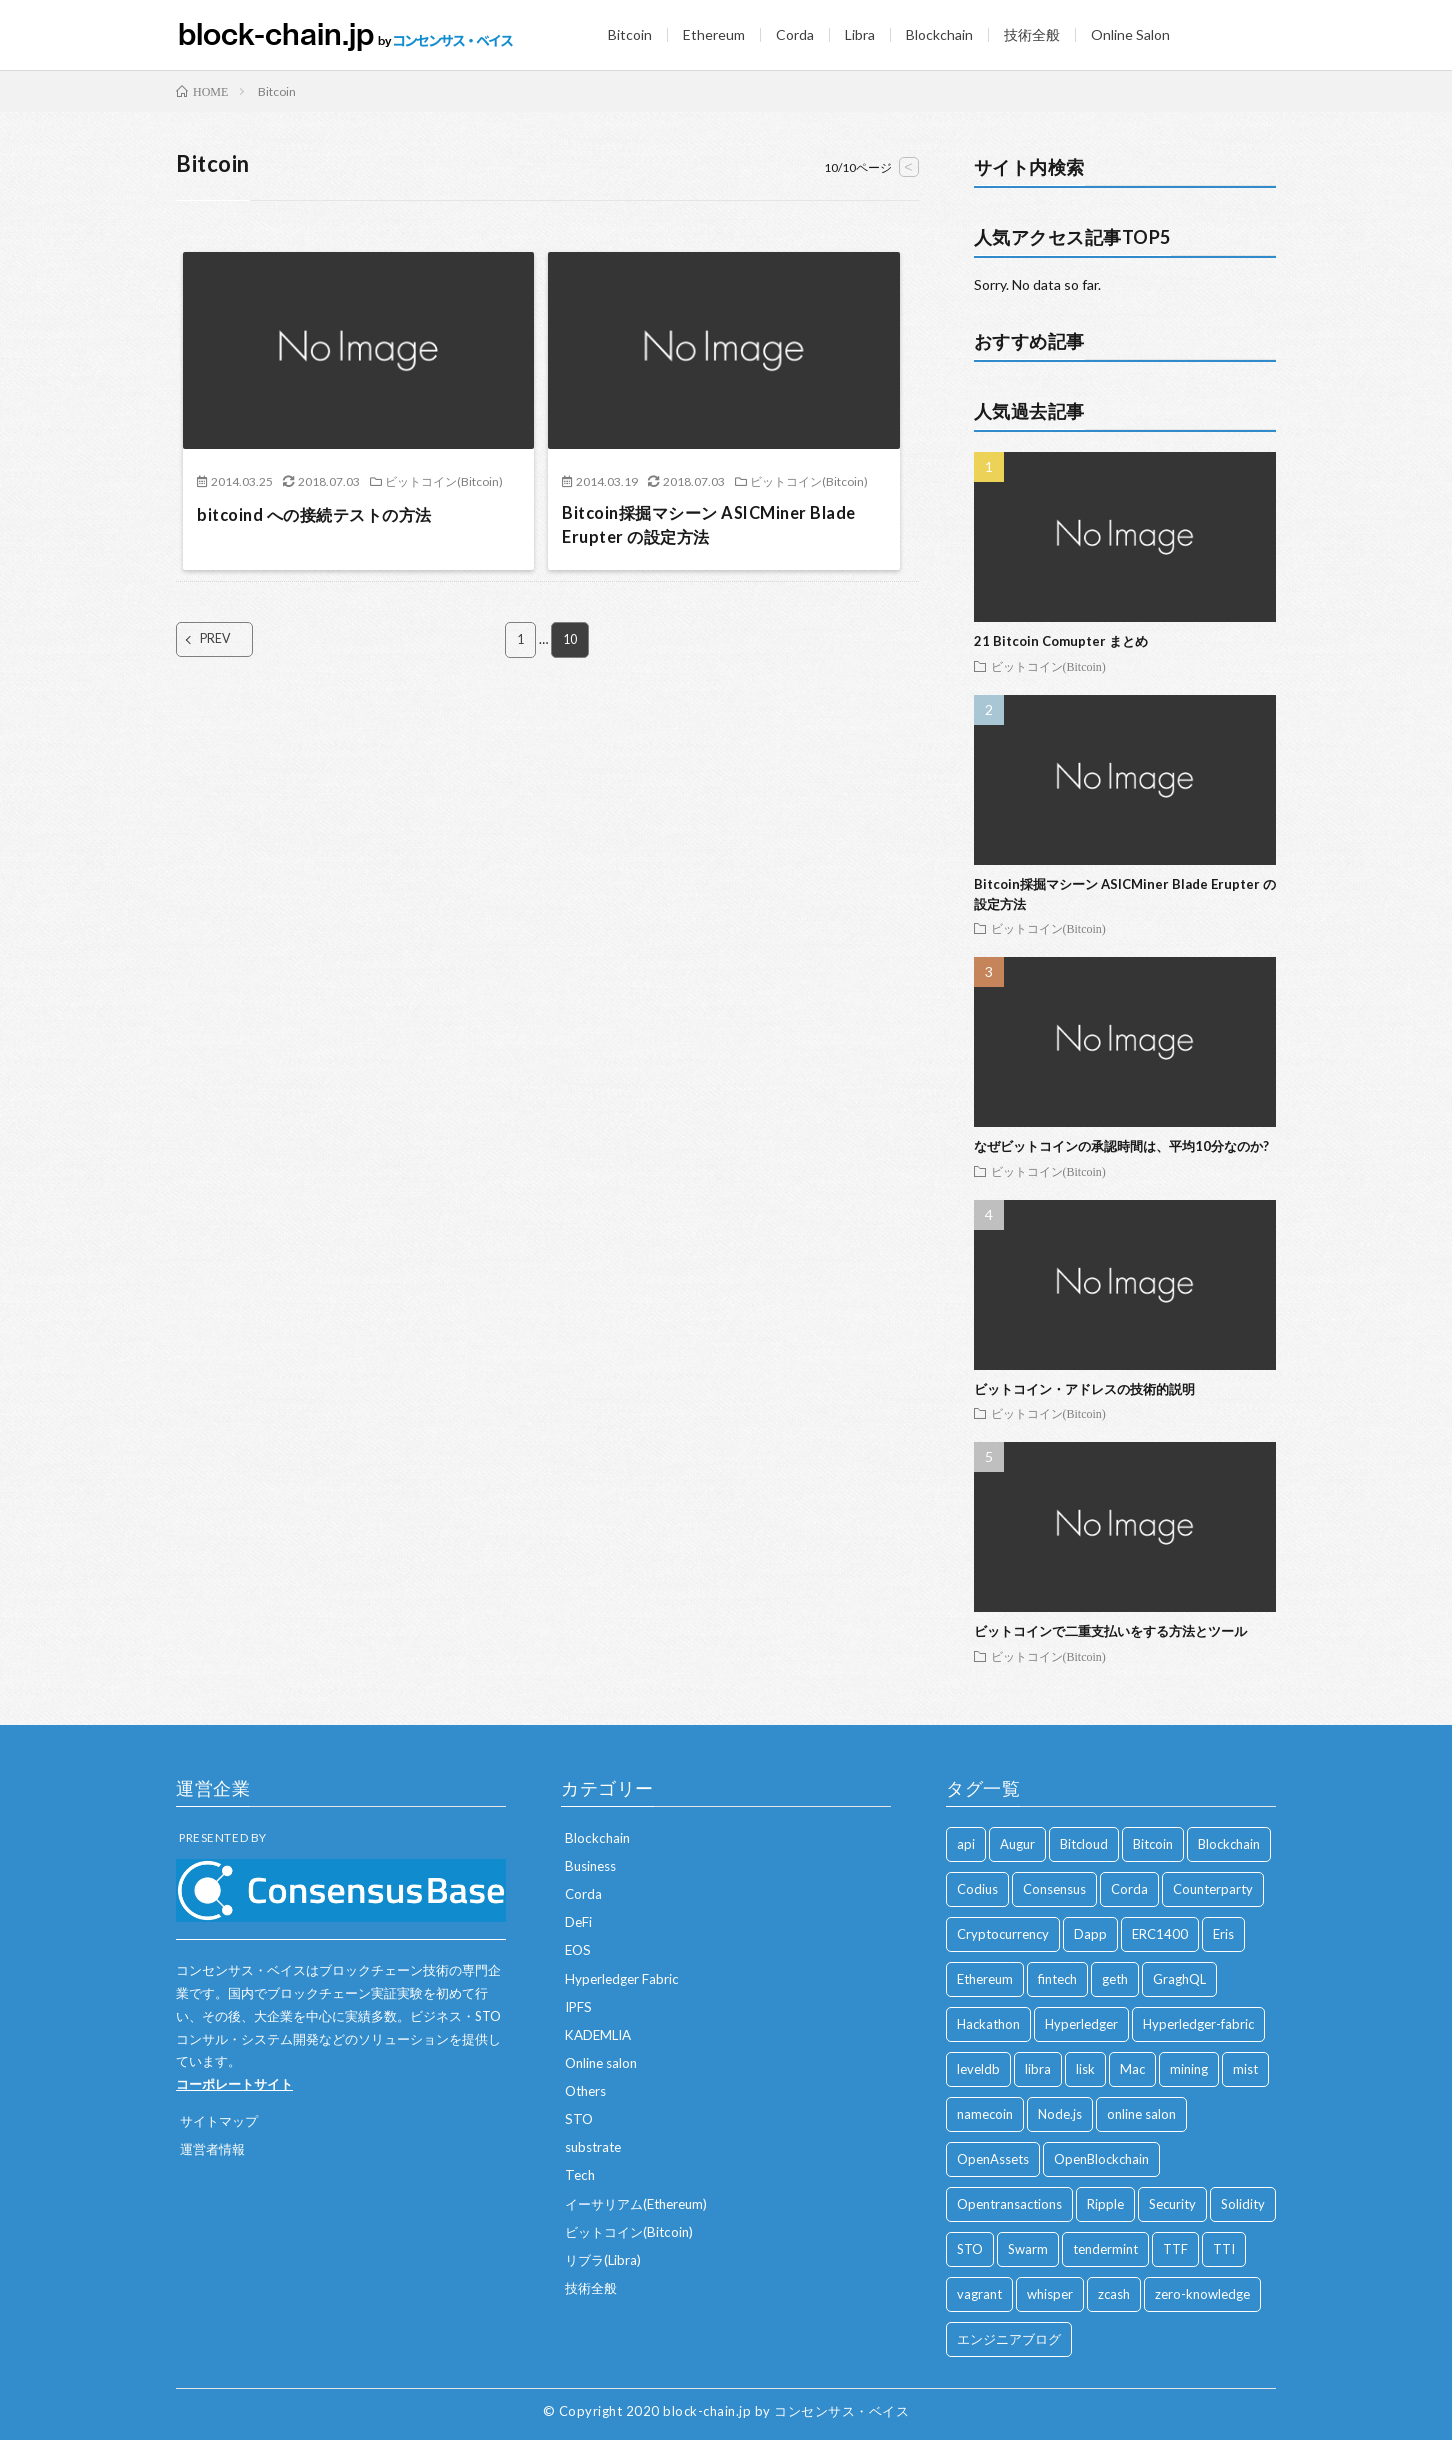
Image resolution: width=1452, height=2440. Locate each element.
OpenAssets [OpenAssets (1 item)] (993, 2159)
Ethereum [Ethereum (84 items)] (985, 1979)
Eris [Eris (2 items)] (1223, 1934)
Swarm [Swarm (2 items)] (1028, 2249)
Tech (581, 2173)
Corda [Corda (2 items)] (1129, 1889)
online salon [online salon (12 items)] (1141, 2114)
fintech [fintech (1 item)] (1057, 1979)
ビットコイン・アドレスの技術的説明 (1084, 1389)
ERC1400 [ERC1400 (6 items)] (1160, 1934)
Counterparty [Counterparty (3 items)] (1213, 1889)
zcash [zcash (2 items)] (1114, 2294)
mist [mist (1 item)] (1245, 2069)
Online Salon (1130, 34)
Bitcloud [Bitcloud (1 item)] (1084, 1844)
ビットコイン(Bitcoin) (444, 481)
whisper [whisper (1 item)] (1050, 2294)
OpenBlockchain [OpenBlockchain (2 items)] (1101, 2159)
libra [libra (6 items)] (1038, 2069)
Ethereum (714, 34)
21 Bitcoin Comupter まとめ (1061, 641)
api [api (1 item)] (966, 1844)
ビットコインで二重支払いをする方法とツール (1110, 1631)
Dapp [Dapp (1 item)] (1090, 1934)
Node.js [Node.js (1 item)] (1060, 2114)
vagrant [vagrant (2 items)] (979, 2294)
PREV (233, 645)
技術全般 (1032, 34)
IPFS (579, 2005)
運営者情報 (215, 2148)
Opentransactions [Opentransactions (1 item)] (1009, 2204)
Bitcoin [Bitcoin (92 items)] (1153, 1844)
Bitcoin (630, 34)
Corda (795, 34)
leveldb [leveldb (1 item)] (978, 2069)
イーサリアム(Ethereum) (642, 2201)
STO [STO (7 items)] (970, 2249)
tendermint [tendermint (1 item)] (1105, 2249)
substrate (596, 2145)
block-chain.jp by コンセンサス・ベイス (786, 2411)
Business (593, 1865)
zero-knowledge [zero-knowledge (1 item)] (1202, 2294)
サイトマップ (222, 2120)
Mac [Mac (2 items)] (1132, 2069)
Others (588, 2089)
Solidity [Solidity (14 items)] (1243, 2204)
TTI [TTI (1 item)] (1224, 2249)
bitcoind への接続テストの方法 (327, 514)
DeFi (579, 1921)
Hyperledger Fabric (624, 1977)
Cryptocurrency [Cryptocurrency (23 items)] (1003, 1934)
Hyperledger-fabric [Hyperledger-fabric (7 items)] (1198, 2024)
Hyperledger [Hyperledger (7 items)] (1081, 2024)
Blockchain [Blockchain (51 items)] (1229, 1844)
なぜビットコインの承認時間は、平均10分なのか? (1121, 1146)
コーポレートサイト (234, 2084)
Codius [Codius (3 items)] (977, 1889)
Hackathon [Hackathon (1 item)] (988, 2024)
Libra (860, 34)
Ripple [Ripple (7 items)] (1105, 2204)
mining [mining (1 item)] (1189, 2069)
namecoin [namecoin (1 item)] (985, 2114)
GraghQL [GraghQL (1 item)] (1179, 1979)
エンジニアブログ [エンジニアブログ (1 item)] (1009, 2339)
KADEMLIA (601, 2033)
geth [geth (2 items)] (1115, 1979)
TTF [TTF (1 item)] (1175, 2249)
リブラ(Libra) (605, 2257)
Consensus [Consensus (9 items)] (1054, 1889)
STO (579, 2117)
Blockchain (939, 34)
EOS (579, 1949)
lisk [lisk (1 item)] (1085, 2069)
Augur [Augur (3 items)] (1017, 1844)
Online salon (604, 2061)
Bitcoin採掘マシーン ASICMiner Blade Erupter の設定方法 (723, 527)
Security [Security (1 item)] (1172, 2204)
